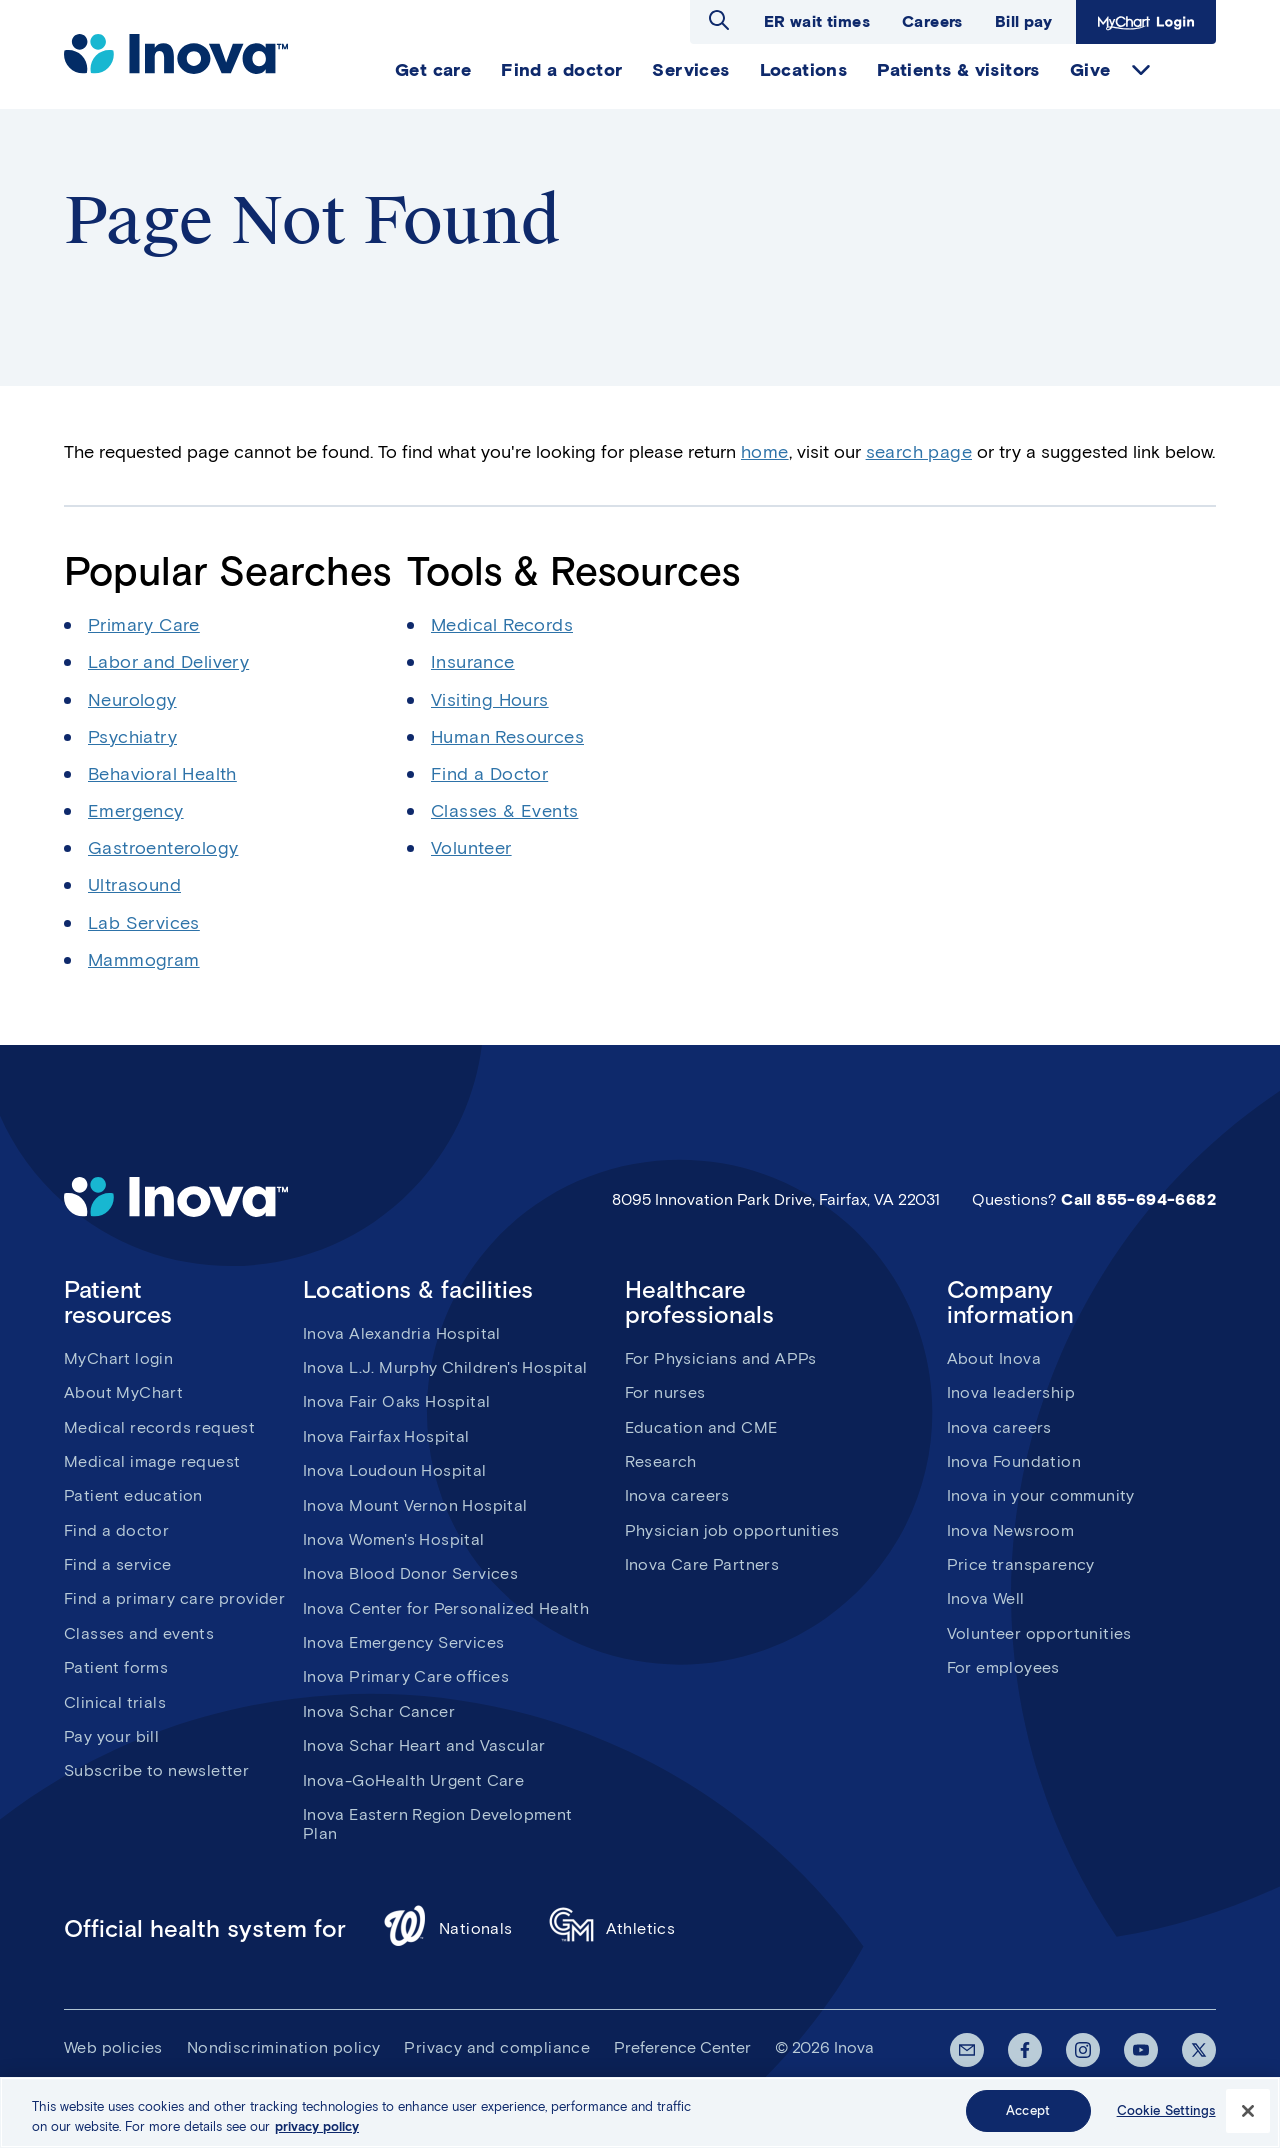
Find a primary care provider (174, 1598)
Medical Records (502, 625)
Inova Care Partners (702, 1564)
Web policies (113, 2047)
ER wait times (817, 21)
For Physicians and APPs (721, 1358)
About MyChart (123, 1392)
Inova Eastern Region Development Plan (438, 1824)
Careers (932, 21)
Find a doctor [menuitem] (561, 70)
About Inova (994, 1358)
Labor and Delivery (168, 662)
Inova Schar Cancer (379, 1711)
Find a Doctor (489, 774)
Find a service (118, 1564)
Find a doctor (116, 1530)
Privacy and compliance (497, 2047)
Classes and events (139, 1633)
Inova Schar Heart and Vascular (424, 1745)
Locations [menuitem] (804, 70)
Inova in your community (1041, 1495)
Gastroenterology (163, 848)
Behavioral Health (162, 774)
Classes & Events (504, 811)
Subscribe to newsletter (156, 1770)
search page (919, 452)
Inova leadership (1011, 1392)
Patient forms (116, 1667)
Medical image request (152, 1461)
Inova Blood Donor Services (410, 1573)
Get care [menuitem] (433, 70)
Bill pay (1023, 21)
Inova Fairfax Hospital (386, 1436)
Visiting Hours (490, 700)
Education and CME (701, 1427)
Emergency (136, 811)
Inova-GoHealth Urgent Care (413, 1780)
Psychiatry (132, 737)
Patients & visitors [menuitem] (958, 70)
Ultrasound (134, 885)
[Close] (1248, 2117)
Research (661, 1461)
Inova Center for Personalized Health (446, 1608)
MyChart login (118, 1358)
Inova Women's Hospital (394, 1539)
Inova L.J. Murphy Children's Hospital (445, 1367)
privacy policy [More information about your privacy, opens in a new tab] (317, 2132)
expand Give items (1141, 70)
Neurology (132, 700)
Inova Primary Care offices (406, 1676)
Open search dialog (719, 20)
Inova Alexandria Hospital (402, 1333)
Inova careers (677, 1495)
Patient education (133, 1495)
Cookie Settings (1166, 2117)
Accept (1028, 2117)
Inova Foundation (1014, 1461)
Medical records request (159, 1427)
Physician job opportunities (732, 1530)
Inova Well (986, 1598)
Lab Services (144, 923)
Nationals (447, 1928)
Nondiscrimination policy (284, 2047)
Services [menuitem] (690, 70)
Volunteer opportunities (1039, 1633)
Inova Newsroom (1011, 1530)
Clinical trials (115, 1702)
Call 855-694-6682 (1138, 1199)
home (765, 452)
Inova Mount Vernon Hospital (415, 1505)
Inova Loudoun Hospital (395, 1470)
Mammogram (144, 960)
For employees (1003, 1667)
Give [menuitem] (1090, 70)
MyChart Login (1146, 22)
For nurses (665, 1392)
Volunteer (471, 848)
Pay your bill (111, 1736)
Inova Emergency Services (404, 1642)
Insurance (473, 662)
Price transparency (1021, 1564)
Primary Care (144, 625)
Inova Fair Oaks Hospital (397, 1401)
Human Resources (507, 737)
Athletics (612, 1928)
